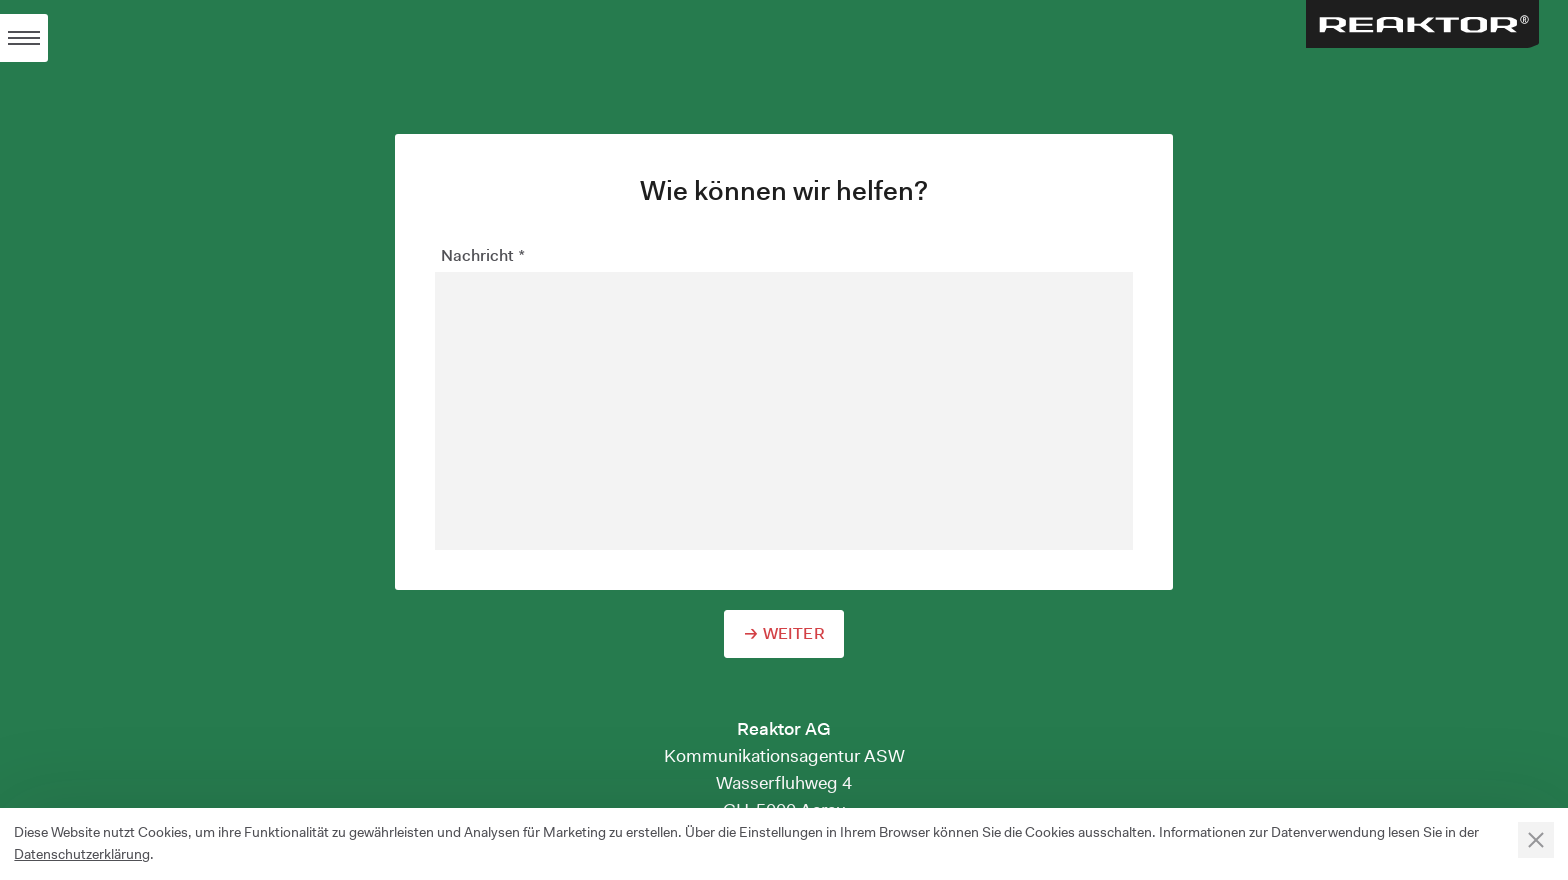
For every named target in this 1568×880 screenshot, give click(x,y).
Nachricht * (483, 255)
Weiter (794, 633)
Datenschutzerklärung (82, 854)
